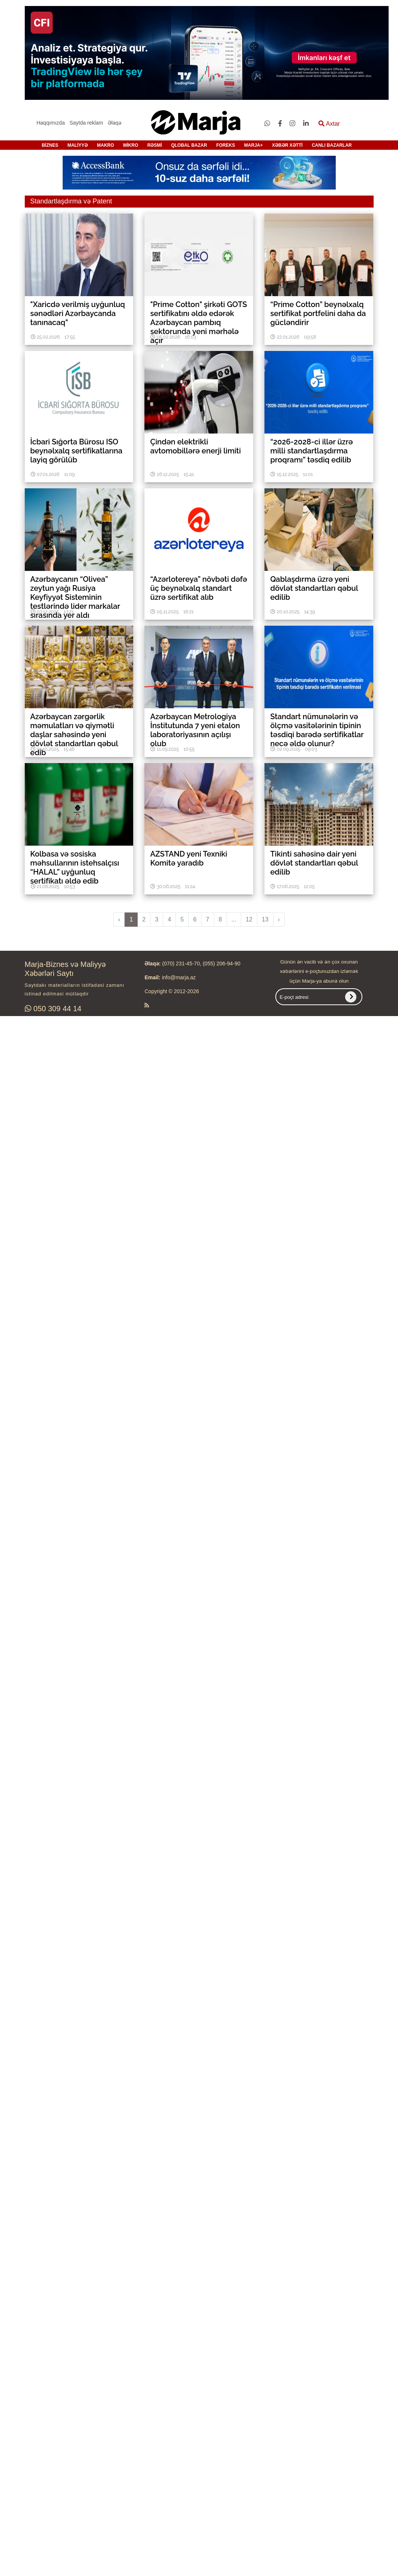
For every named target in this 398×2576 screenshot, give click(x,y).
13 (265, 919)
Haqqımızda (50, 123)
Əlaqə (115, 123)
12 (249, 919)
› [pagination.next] (279, 919)
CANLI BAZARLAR (332, 145)
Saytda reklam (86, 123)
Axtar (329, 123)
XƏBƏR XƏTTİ (287, 145)
